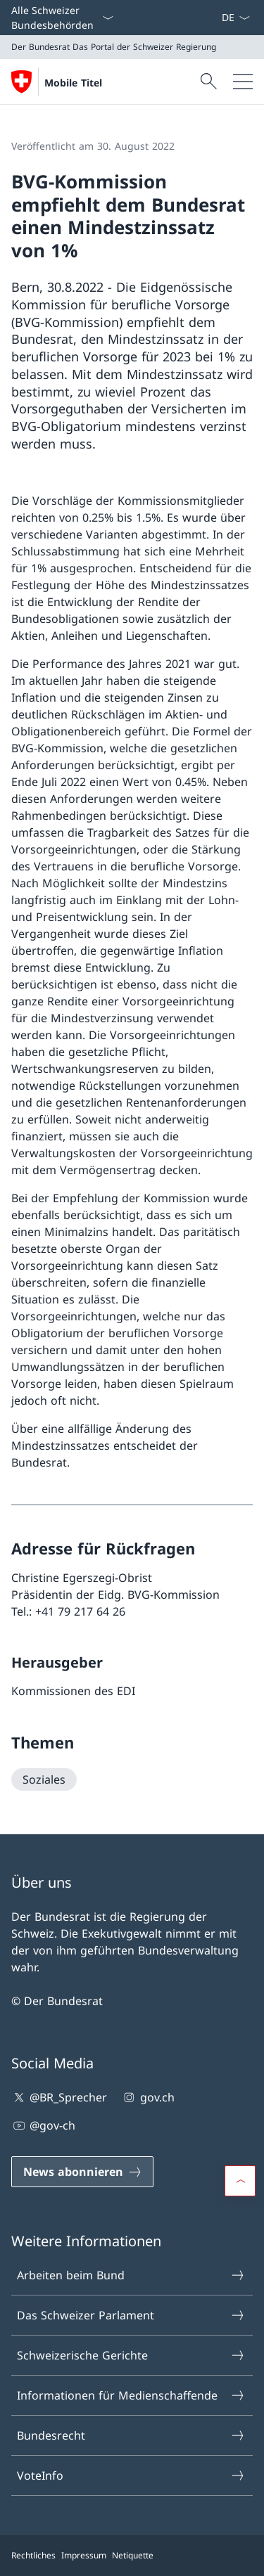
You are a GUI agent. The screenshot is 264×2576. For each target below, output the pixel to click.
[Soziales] (44, 1779)
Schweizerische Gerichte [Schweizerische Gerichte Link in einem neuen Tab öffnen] (131, 2355)
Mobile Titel (73, 82)
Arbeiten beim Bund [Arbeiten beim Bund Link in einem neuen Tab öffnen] (131, 2275)
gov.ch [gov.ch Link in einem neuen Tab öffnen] (147, 2097)
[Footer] (132, 2555)
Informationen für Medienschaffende (131, 2395)
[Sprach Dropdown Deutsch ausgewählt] (235, 17)
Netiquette (132, 2555)
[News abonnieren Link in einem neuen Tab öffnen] (215, 17)
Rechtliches (33, 2555)
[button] (240, 2180)
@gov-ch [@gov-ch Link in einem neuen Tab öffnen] (43, 2125)
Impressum (83, 2555)
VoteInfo (131, 2475)
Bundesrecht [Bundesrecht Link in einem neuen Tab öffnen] (131, 2435)
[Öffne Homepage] (56, 81)
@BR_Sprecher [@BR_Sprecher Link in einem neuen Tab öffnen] (59, 2097)
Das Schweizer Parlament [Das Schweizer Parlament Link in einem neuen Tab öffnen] (131, 2315)
